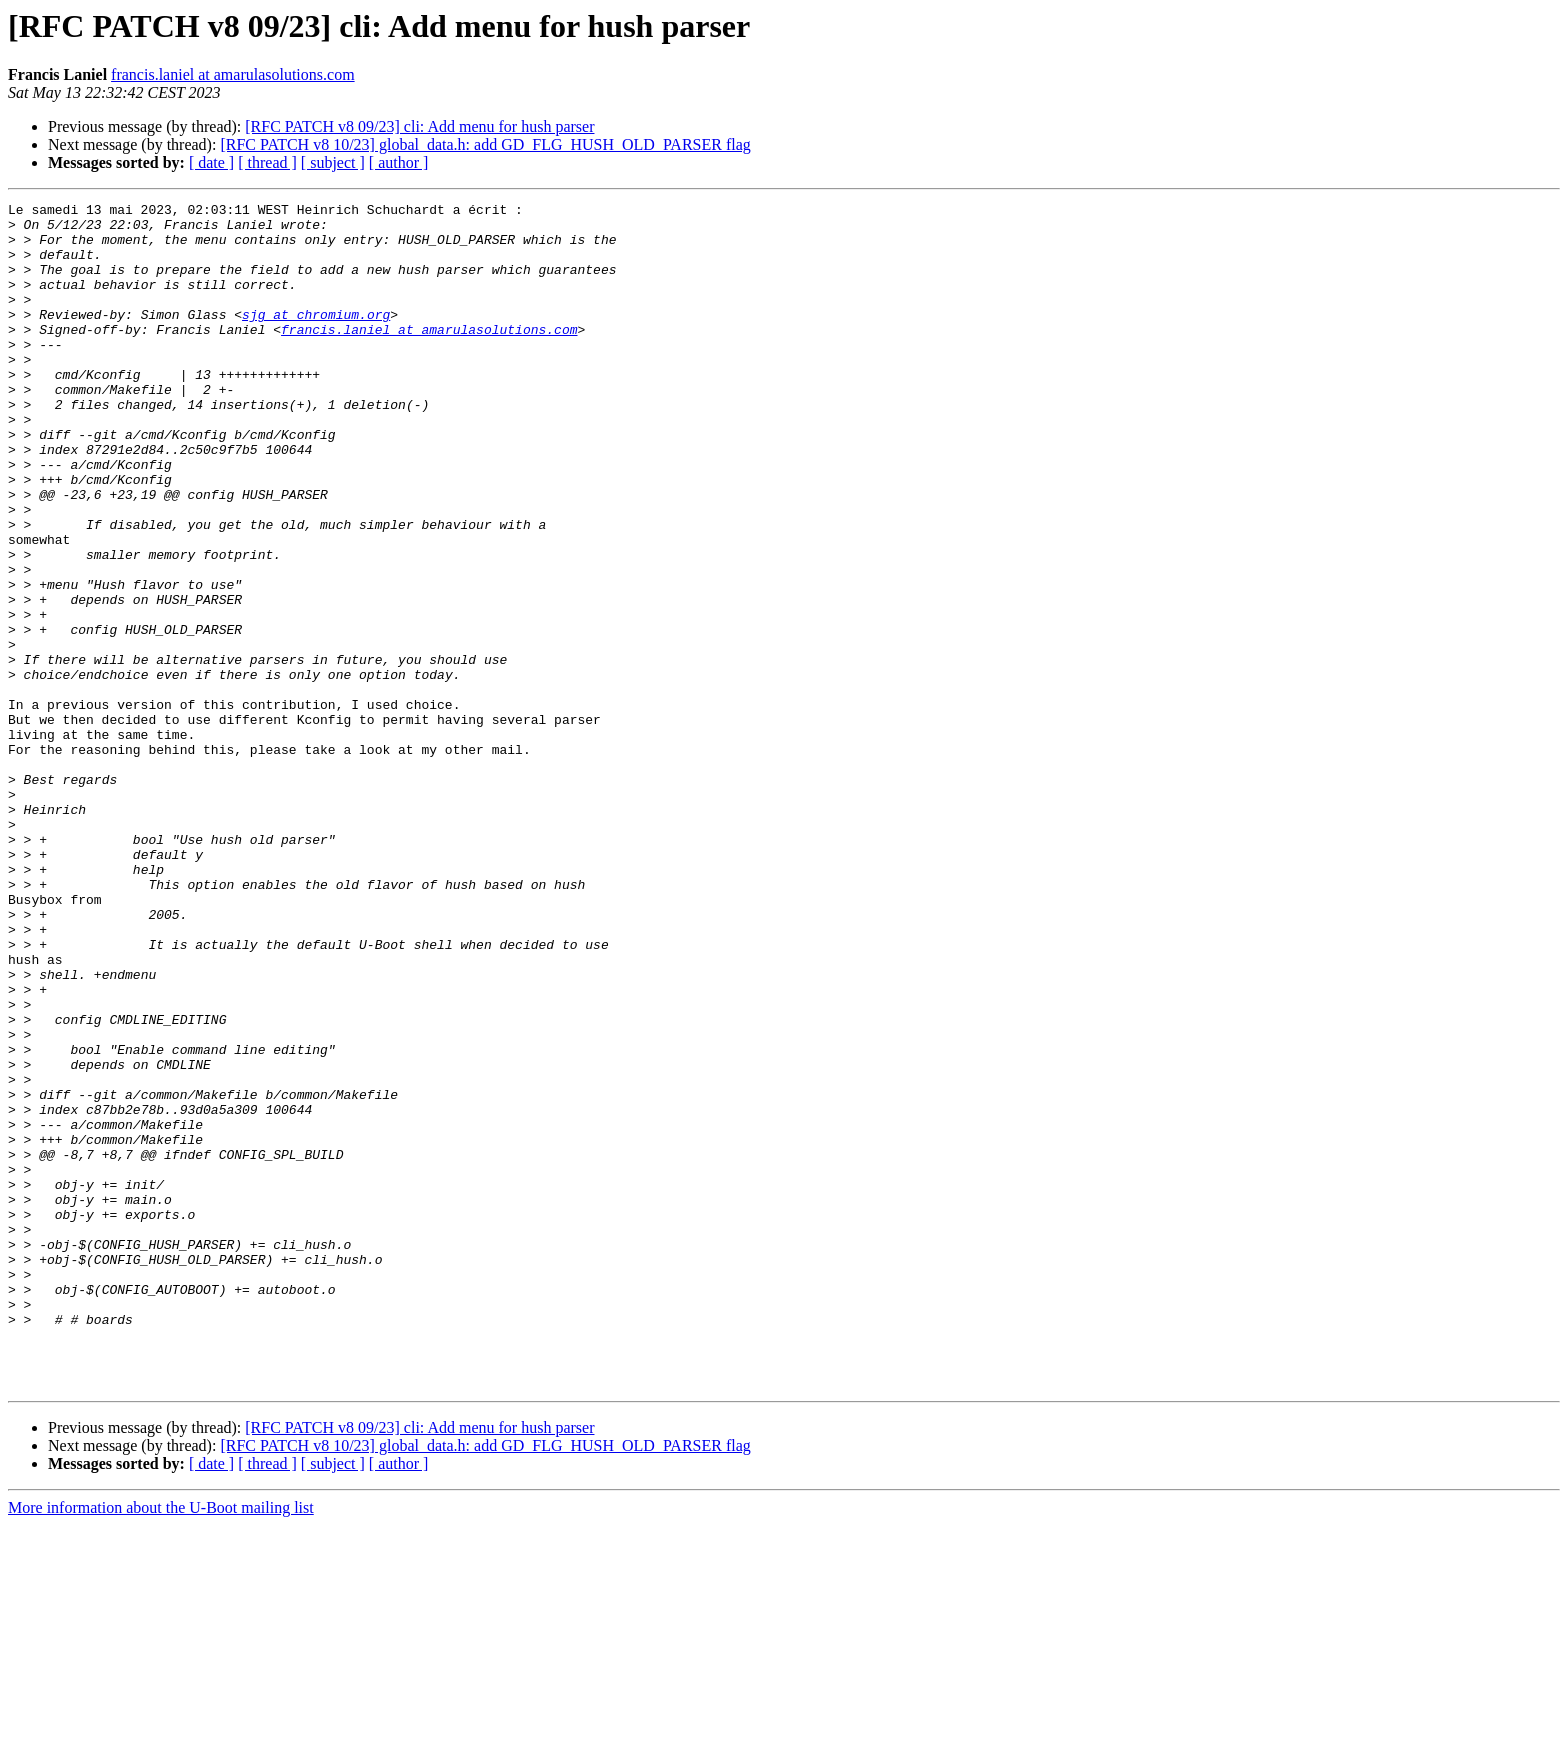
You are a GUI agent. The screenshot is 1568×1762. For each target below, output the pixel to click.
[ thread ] (267, 162)
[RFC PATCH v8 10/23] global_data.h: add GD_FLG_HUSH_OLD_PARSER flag (485, 144)
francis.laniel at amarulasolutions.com (232, 74)
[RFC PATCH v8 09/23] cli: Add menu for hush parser (419, 126)
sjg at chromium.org (316, 338)
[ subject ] (333, 162)
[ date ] (211, 162)
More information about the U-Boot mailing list (161, 1744)
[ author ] (399, 162)
